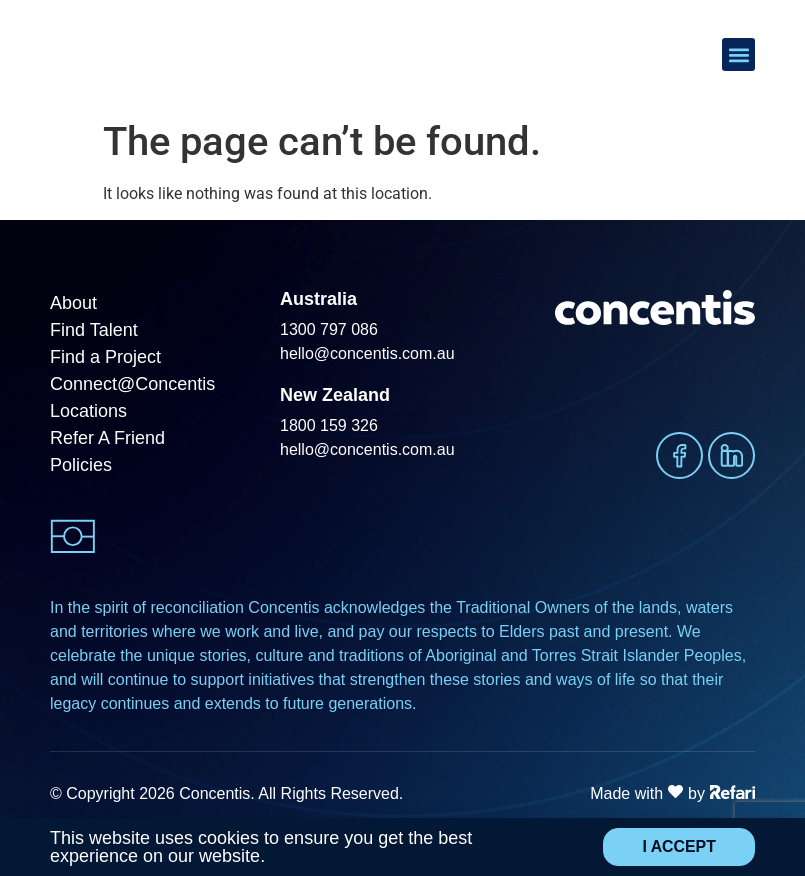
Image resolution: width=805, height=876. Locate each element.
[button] (738, 55)
